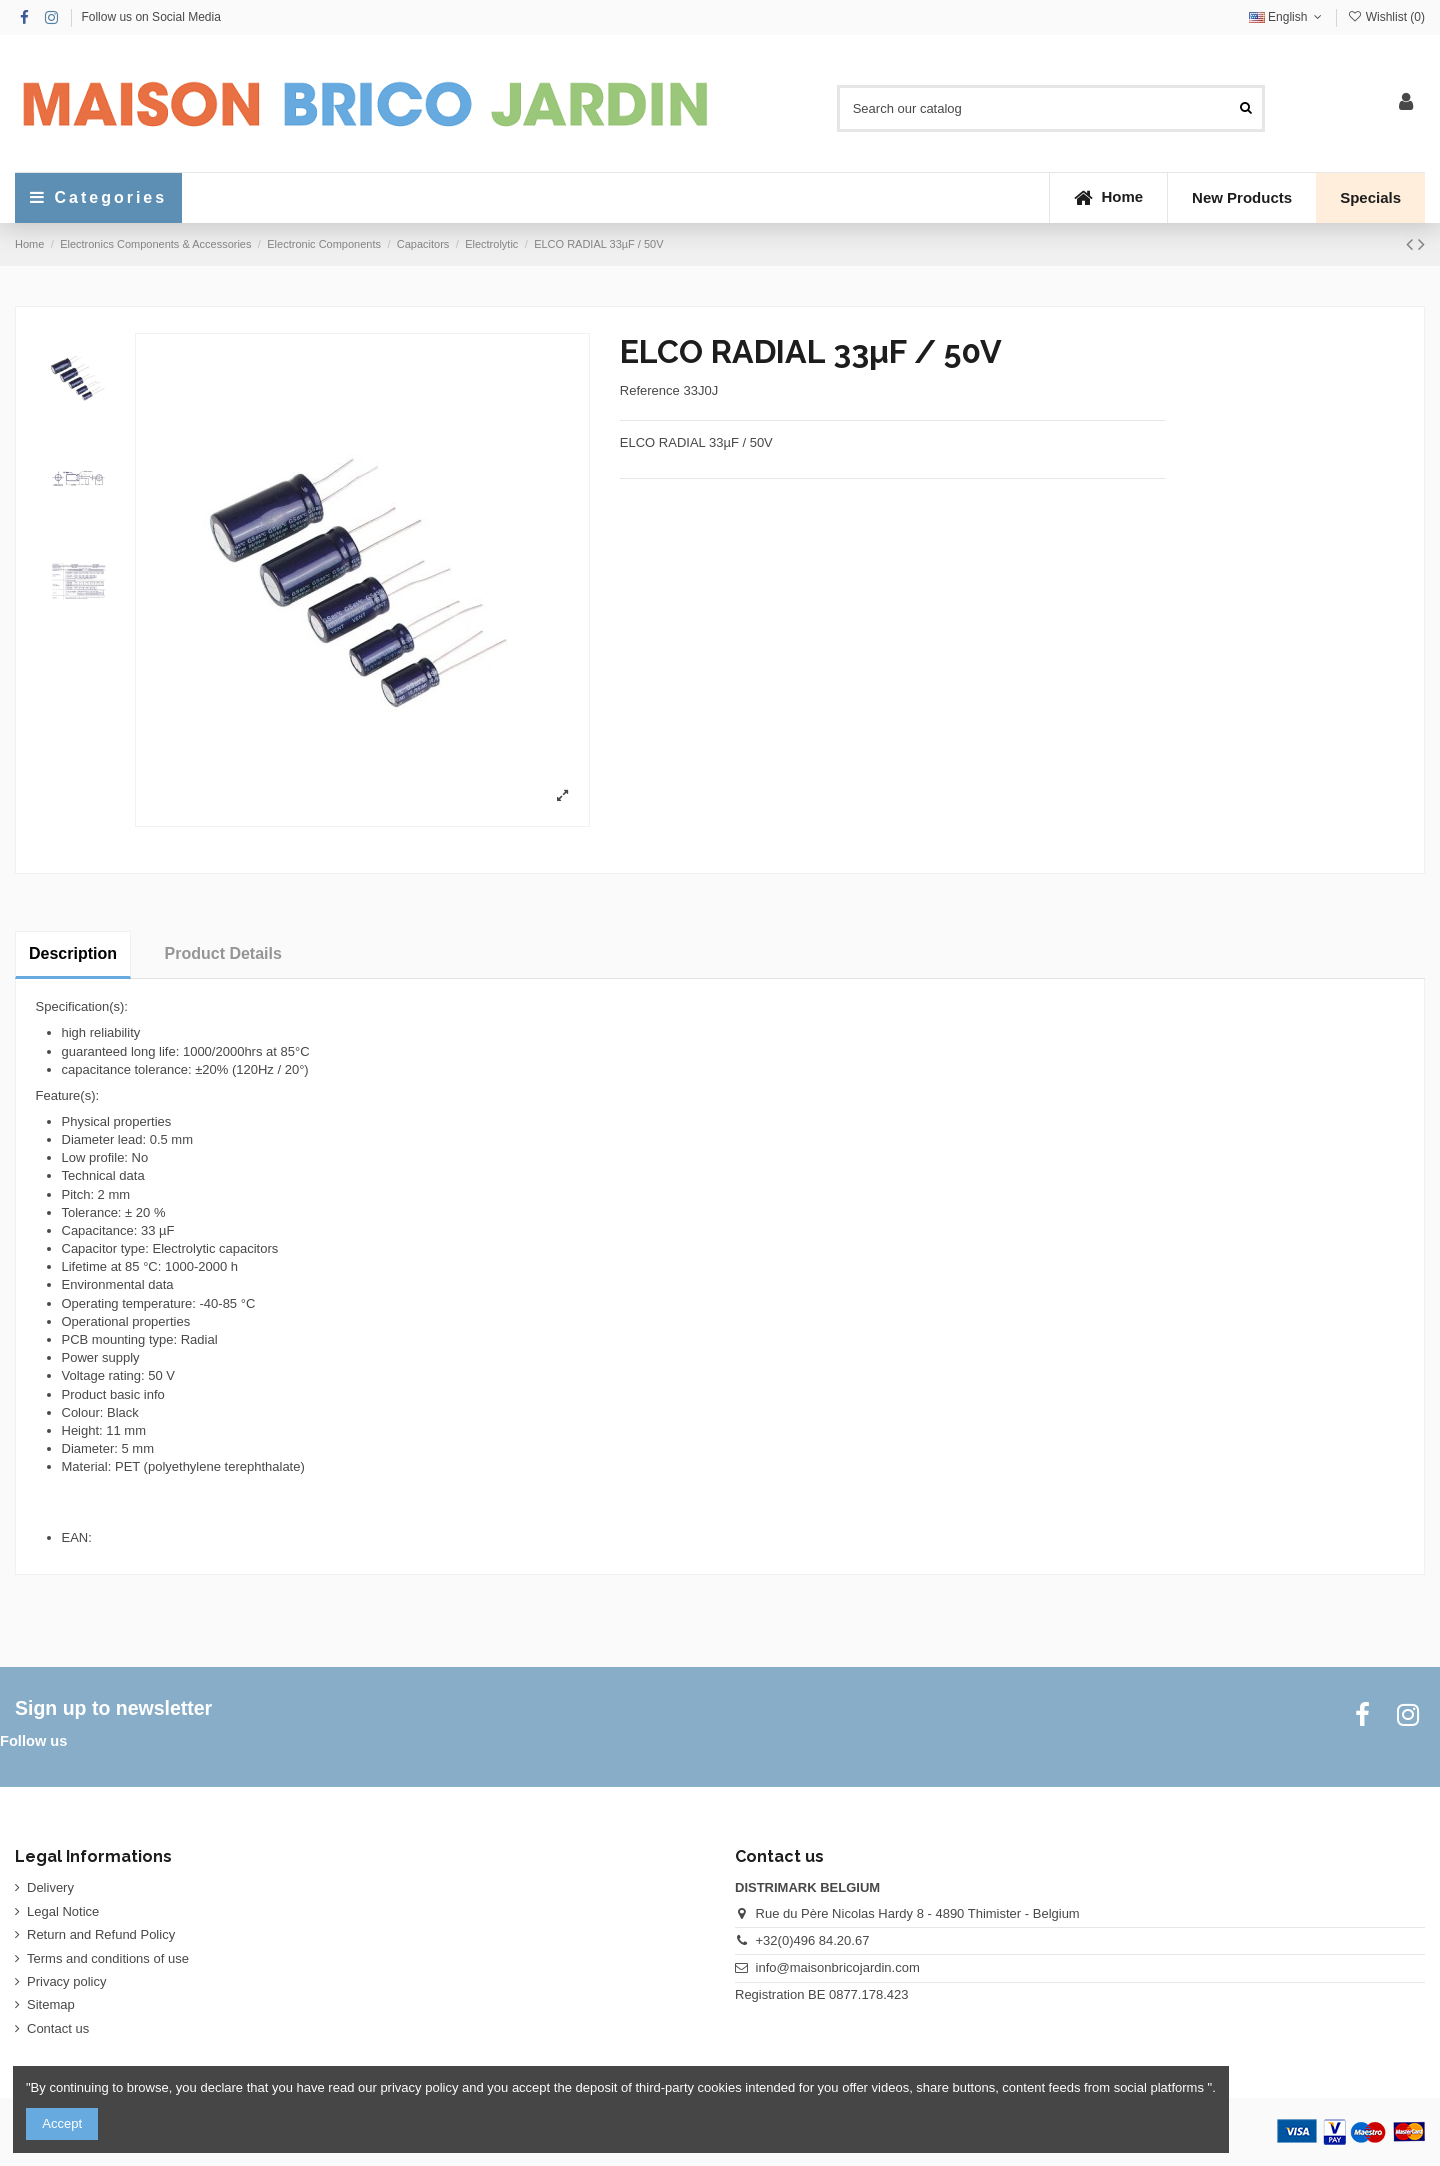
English (1287, 17)
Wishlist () (1386, 17)
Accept (62, 2123)
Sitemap (51, 2004)
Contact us (58, 2028)
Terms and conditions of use (108, 1958)
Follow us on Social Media (150, 17)
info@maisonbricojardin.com (838, 1967)
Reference (650, 390)
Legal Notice (63, 1911)
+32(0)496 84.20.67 (813, 1940)
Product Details (223, 953)
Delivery (50, 1887)
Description (73, 953)
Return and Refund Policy (101, 1934)
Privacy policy (66, 1981)
